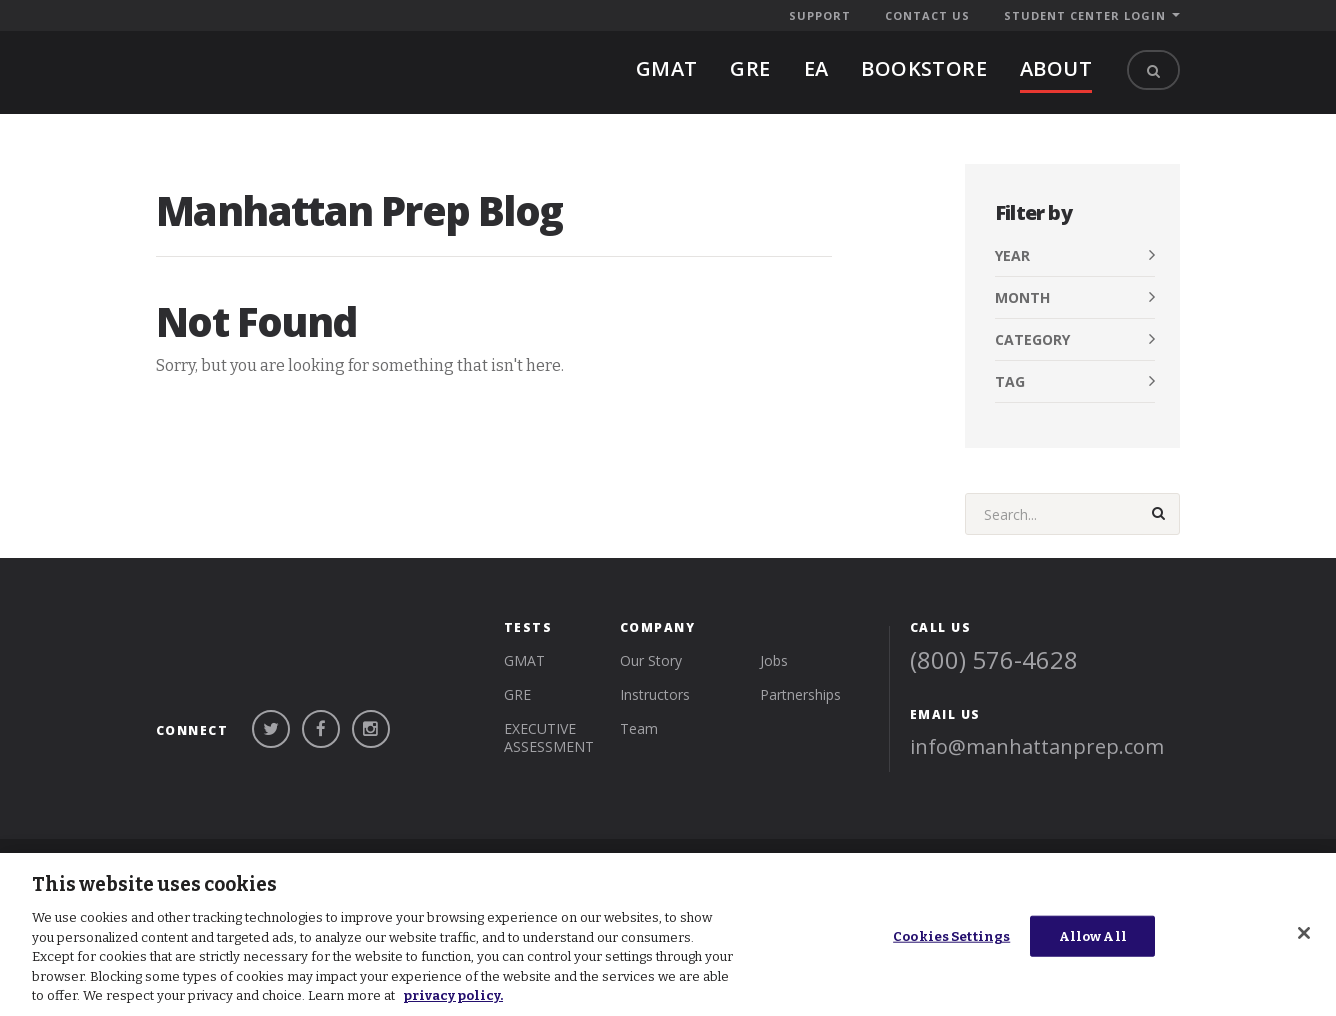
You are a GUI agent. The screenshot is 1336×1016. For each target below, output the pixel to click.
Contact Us (927, 15)
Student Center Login (1085, 15)
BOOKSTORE (924, 68)
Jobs (774, 637)
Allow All (1093, 935)
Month (1022, 297)
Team (639, 705)
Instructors (655, 671)
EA (816, 68)
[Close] (1304, 933)
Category (1032, 339)
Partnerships (800, 671)
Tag (1010, 381)
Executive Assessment (549, 714)
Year (1012, 255)
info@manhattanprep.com (1037, 723)
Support (820, 15)
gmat (667, 68)
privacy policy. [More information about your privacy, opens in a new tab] (453, 995)
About (1056, 68)
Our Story (651, 637)
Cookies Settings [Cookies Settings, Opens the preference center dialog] (951, 935)
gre (750, 68)
